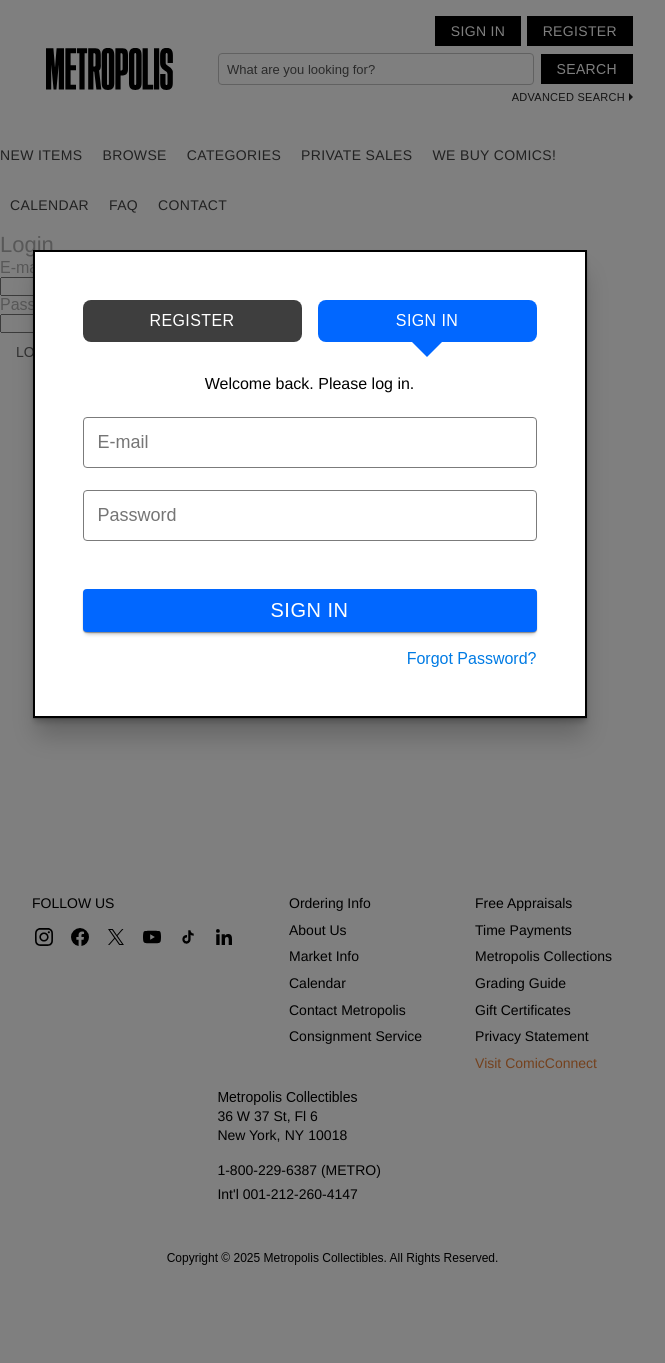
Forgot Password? (472, 658)
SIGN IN (310, 610)
